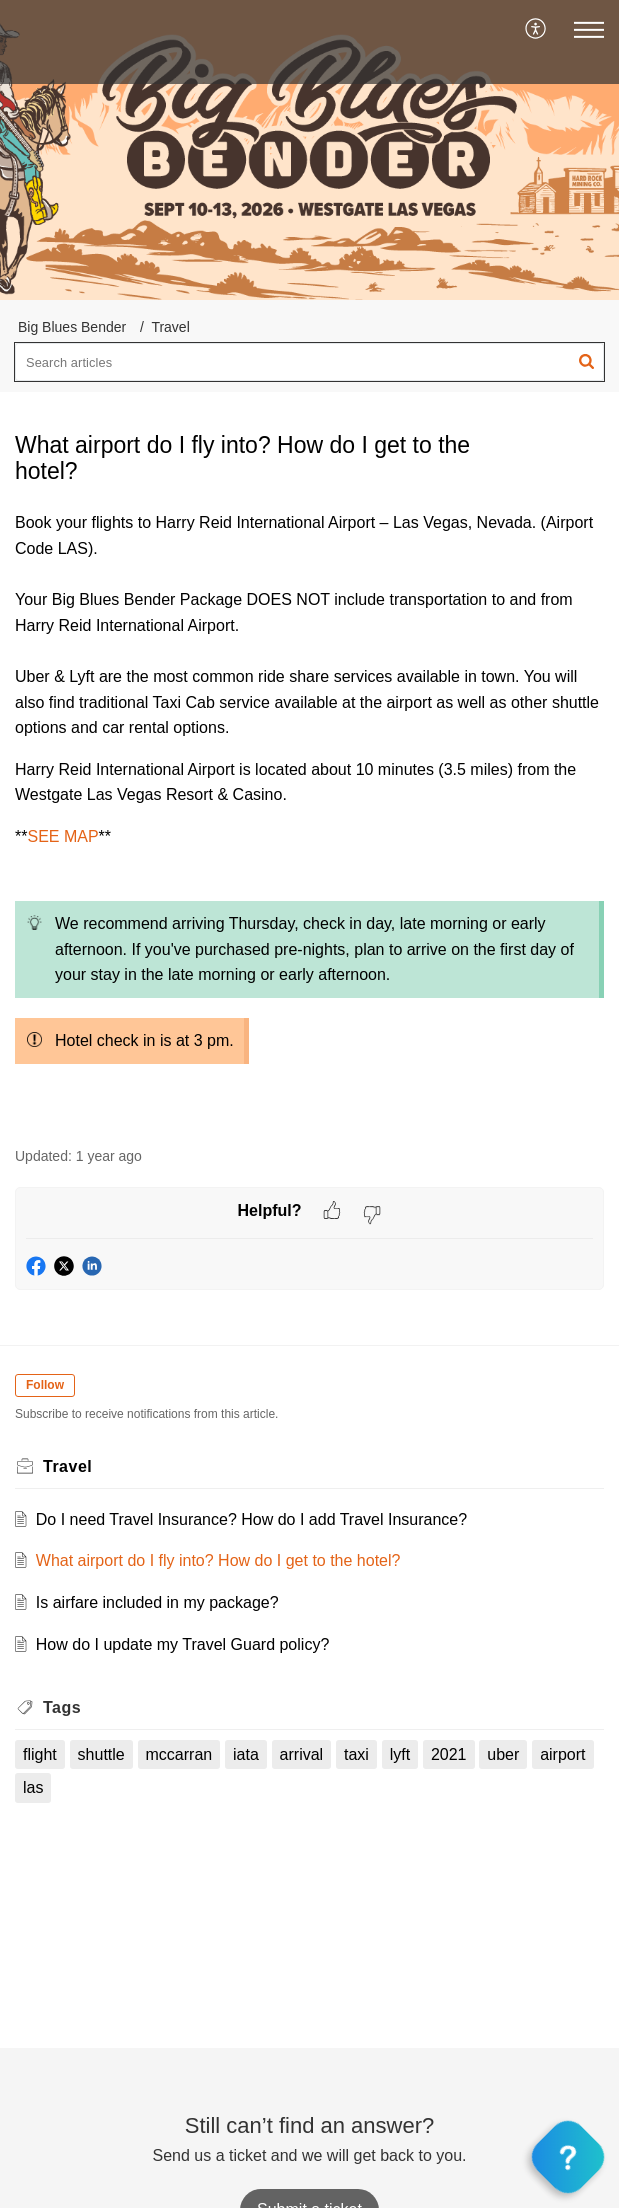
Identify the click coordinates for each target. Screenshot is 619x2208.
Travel (170, 327)
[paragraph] (309, 817)
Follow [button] (45, 1385)
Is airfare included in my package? (157, 1602)
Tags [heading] (62, 1707)
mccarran (179, 1754)
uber (503, 1754)
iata (246, 1754)
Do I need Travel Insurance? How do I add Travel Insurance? (251, 1519)
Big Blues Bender (72, 327)
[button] (536, 30)
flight (40, 1754)
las (33, 1787)
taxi (356, 1754)
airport (562, 1754)
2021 (449, 1754)
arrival (302, 1754)
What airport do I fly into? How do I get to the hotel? (218, 1560)
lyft (400, 1754)
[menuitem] (536, 30)
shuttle (101, 1754)
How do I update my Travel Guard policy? (182, 1644)
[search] (309, 362)
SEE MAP (62, 836)
